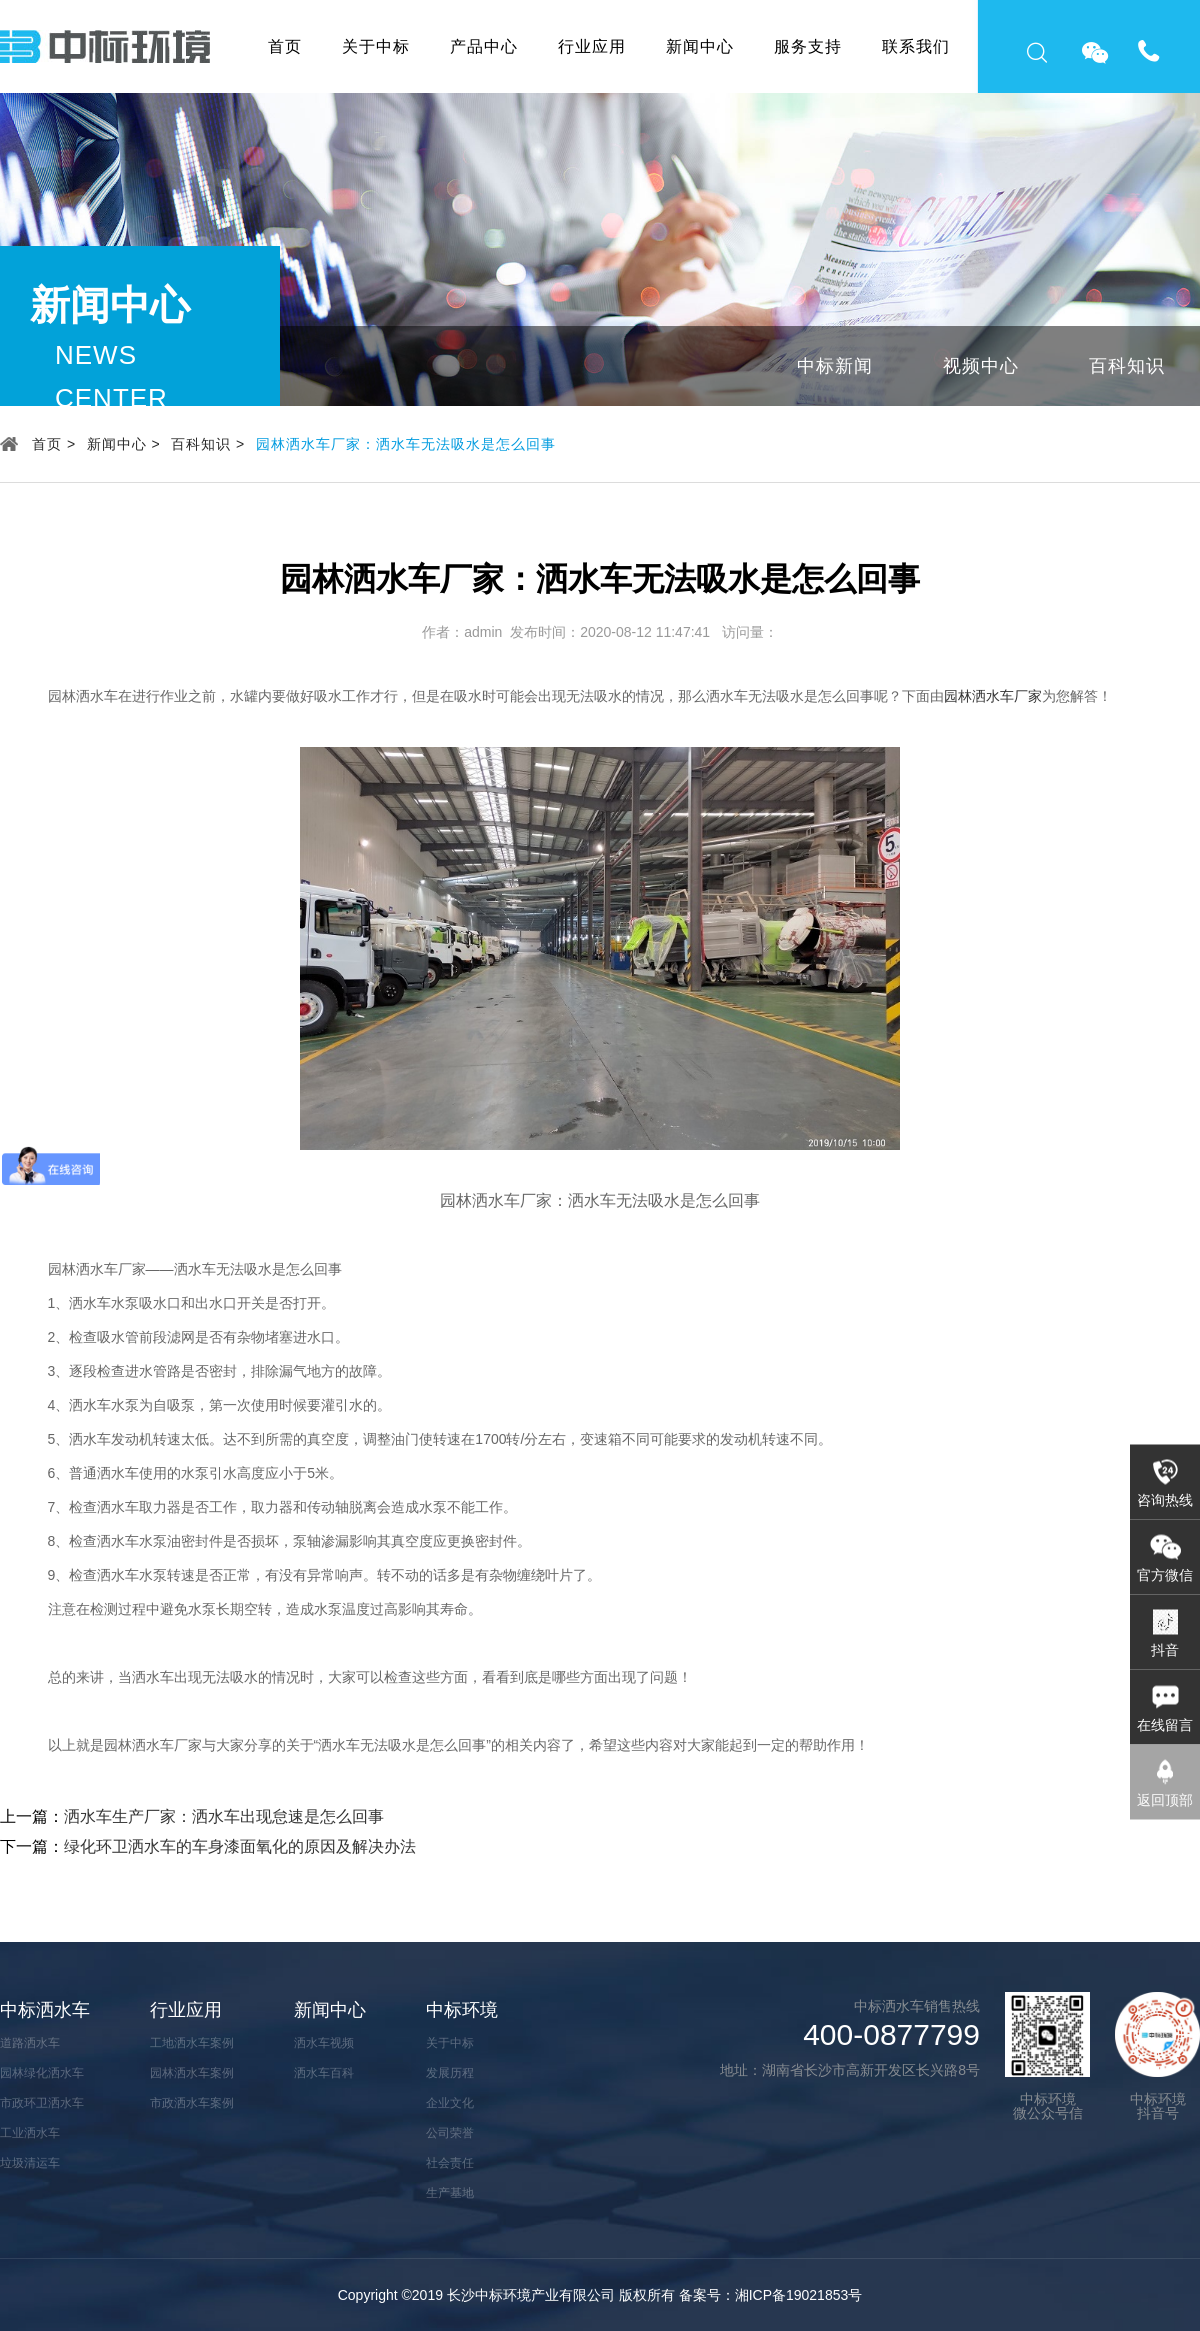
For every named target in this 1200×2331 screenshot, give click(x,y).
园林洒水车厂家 (993, 696)
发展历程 (450, 2073)
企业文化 (450, 2103)
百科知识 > (208, 444)
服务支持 (808, 46)
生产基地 (450, 2193)
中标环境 (462, 2010)
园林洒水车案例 (192, 2073)
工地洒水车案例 (192, 2043)
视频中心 (981, 366)
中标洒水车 (45, 2010)
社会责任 (450, 2163)
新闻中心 (700, 46)
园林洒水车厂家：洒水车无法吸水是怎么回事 (406, 444)
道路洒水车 (30, 2043)
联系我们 (916, 46)
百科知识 (1127, 366)
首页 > (54, 444)
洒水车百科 (324, 2073)
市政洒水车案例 (192, 2103)
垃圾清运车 (30, 2163)
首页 (285, 46)
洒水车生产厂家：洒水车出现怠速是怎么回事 (224, 1816)
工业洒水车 (30, 2133)
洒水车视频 (324, 2043)
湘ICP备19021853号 (799, 2295)
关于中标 (376, 46)
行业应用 (592, 46)
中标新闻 (835, 366)
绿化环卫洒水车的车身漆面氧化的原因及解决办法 (240, 1846)
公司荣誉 (450, 2133)
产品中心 (484, 46)
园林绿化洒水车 (42, 2073)
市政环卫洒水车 (42, 2103)
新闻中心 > (124, 444)
